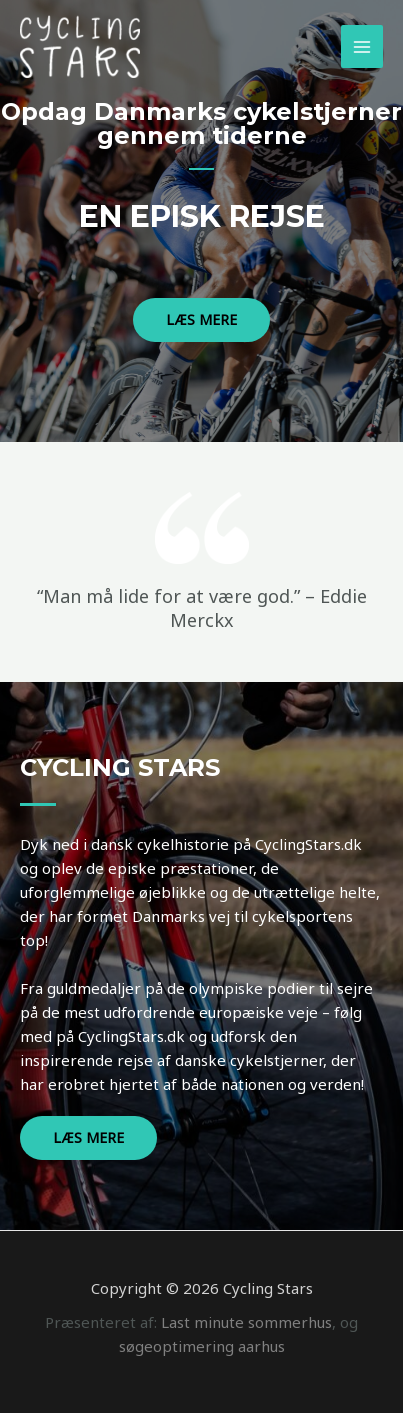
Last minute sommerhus (246, 1322)
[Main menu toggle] (362, 46)
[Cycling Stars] (80, 46)
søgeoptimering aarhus (202, 1346)
